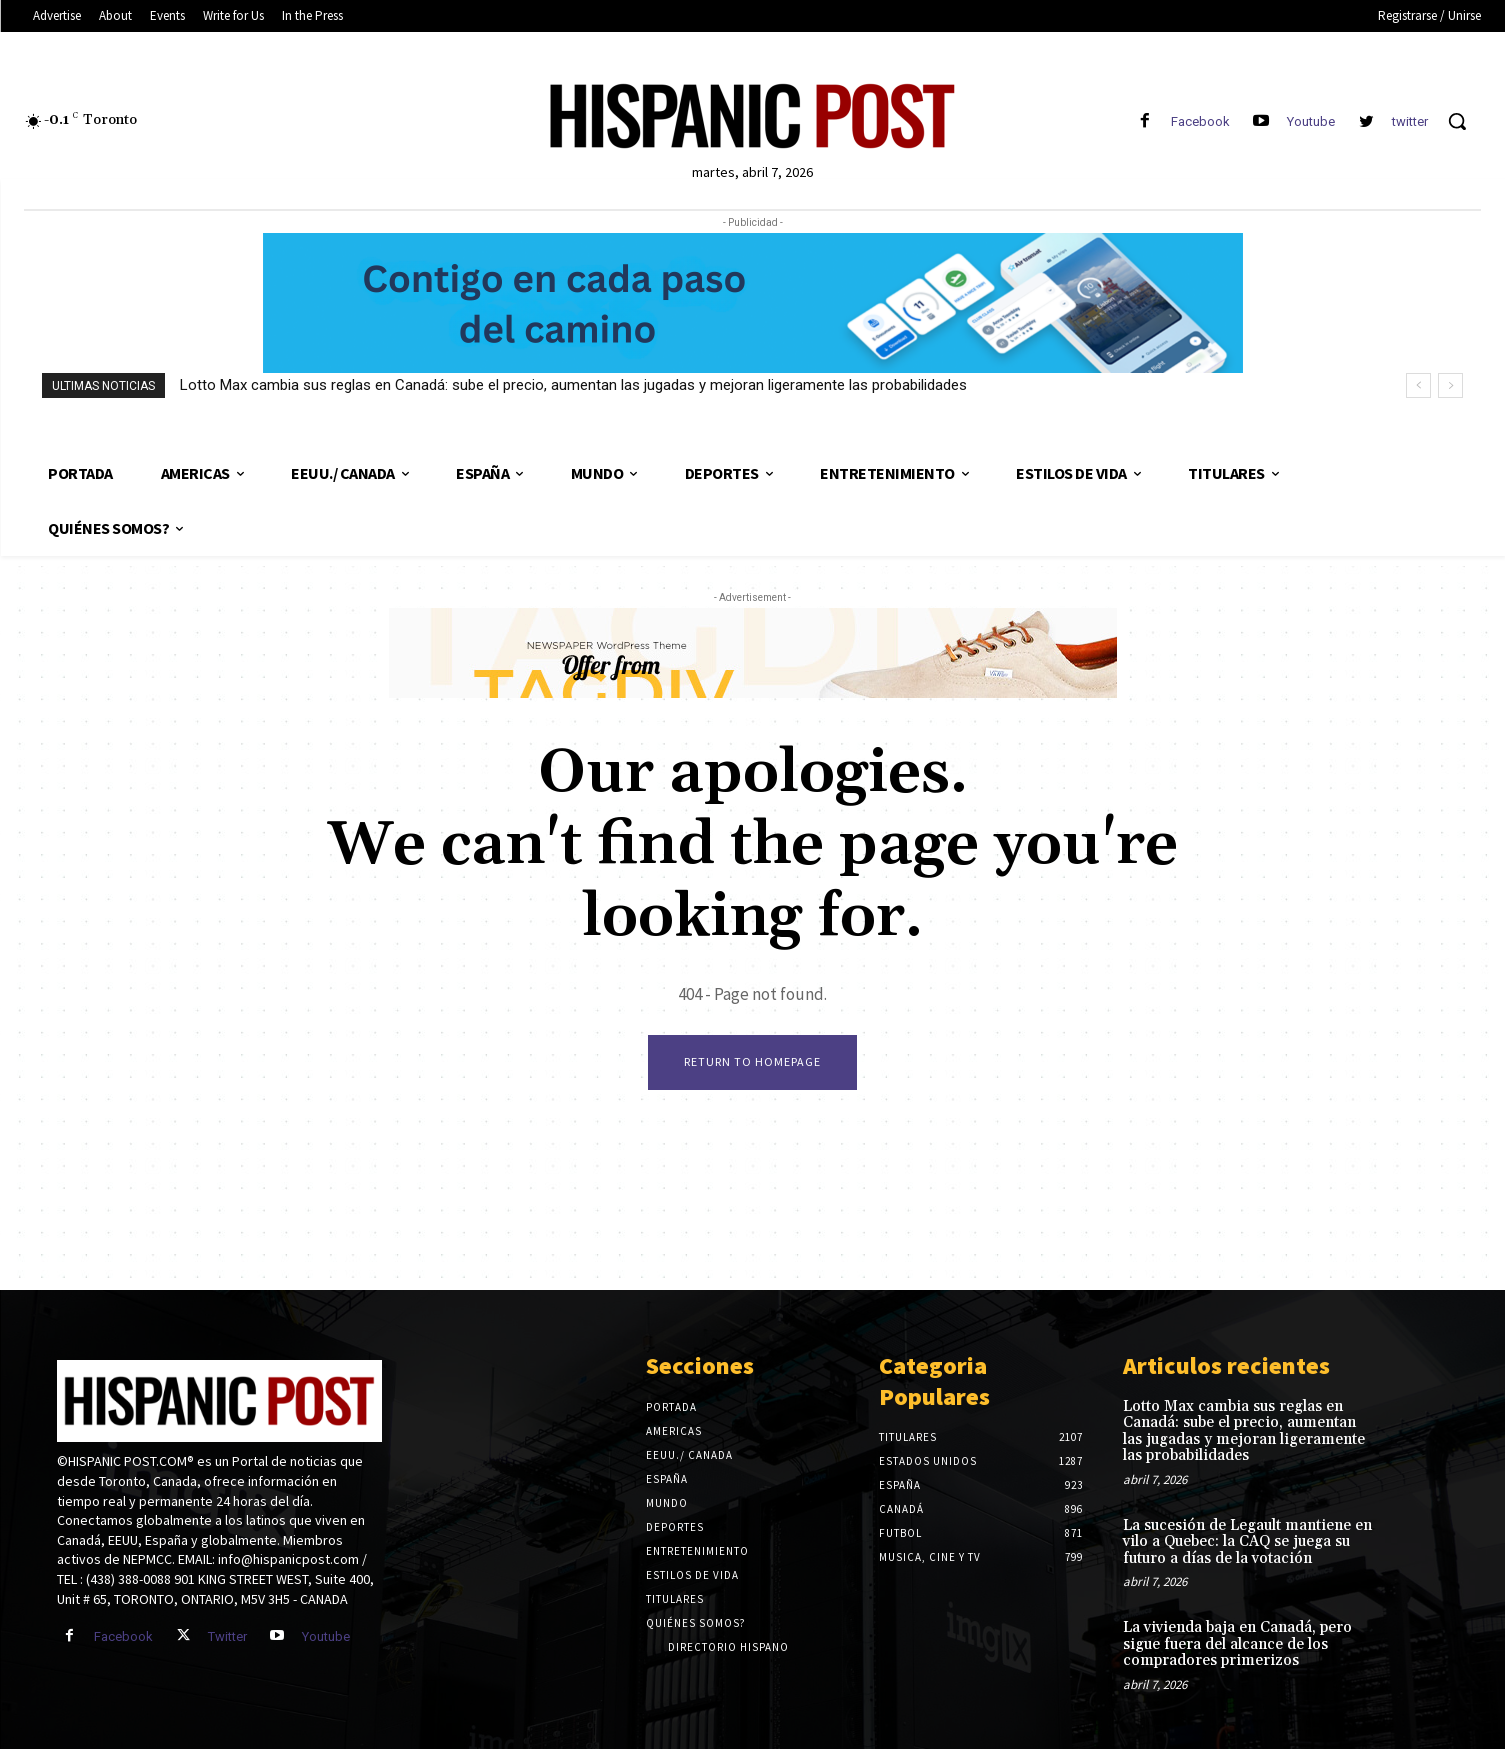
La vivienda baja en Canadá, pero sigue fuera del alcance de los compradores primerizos (1237, 1644)
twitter (1410, 121)
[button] (1457, 121)
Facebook (1200, 121)
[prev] (1418, 385)
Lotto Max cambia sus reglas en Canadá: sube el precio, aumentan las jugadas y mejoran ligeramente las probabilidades (573, 385)
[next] (1450, 385)
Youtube (1311, 121)
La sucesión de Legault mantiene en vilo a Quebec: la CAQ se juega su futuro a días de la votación (1247, 1542)
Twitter (227, 1636)
